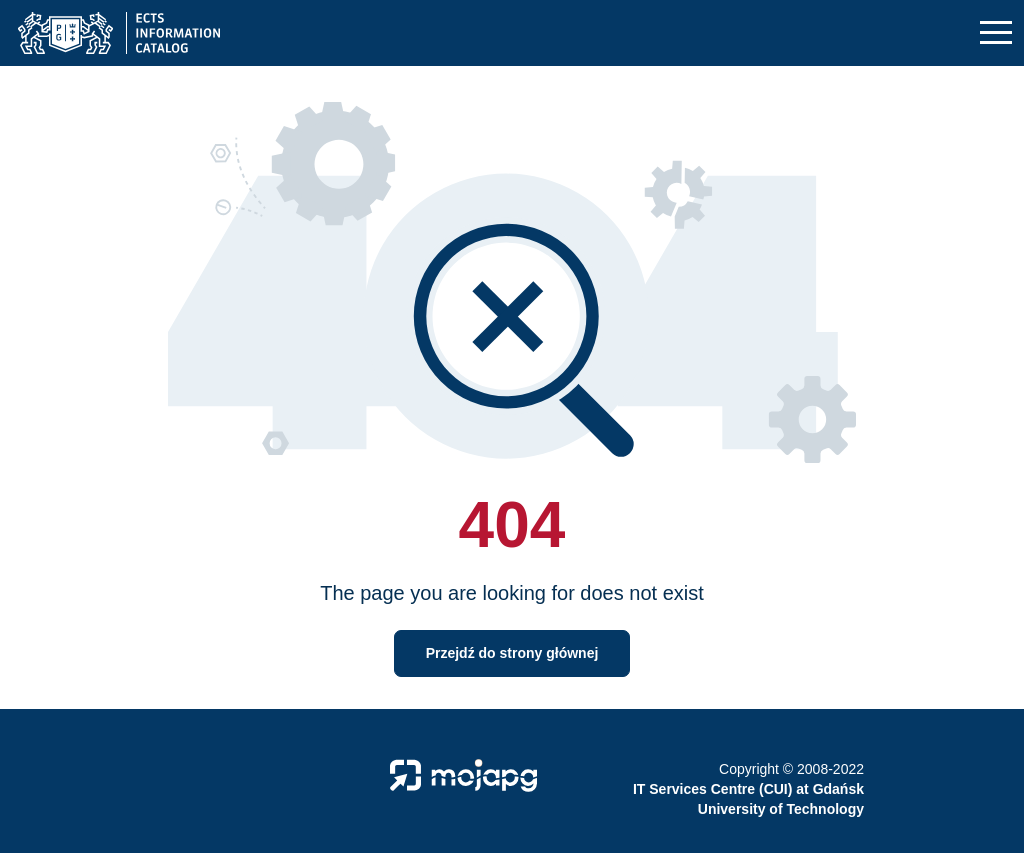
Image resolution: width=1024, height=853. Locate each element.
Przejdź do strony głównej (512, 653)
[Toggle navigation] (996, 33)
